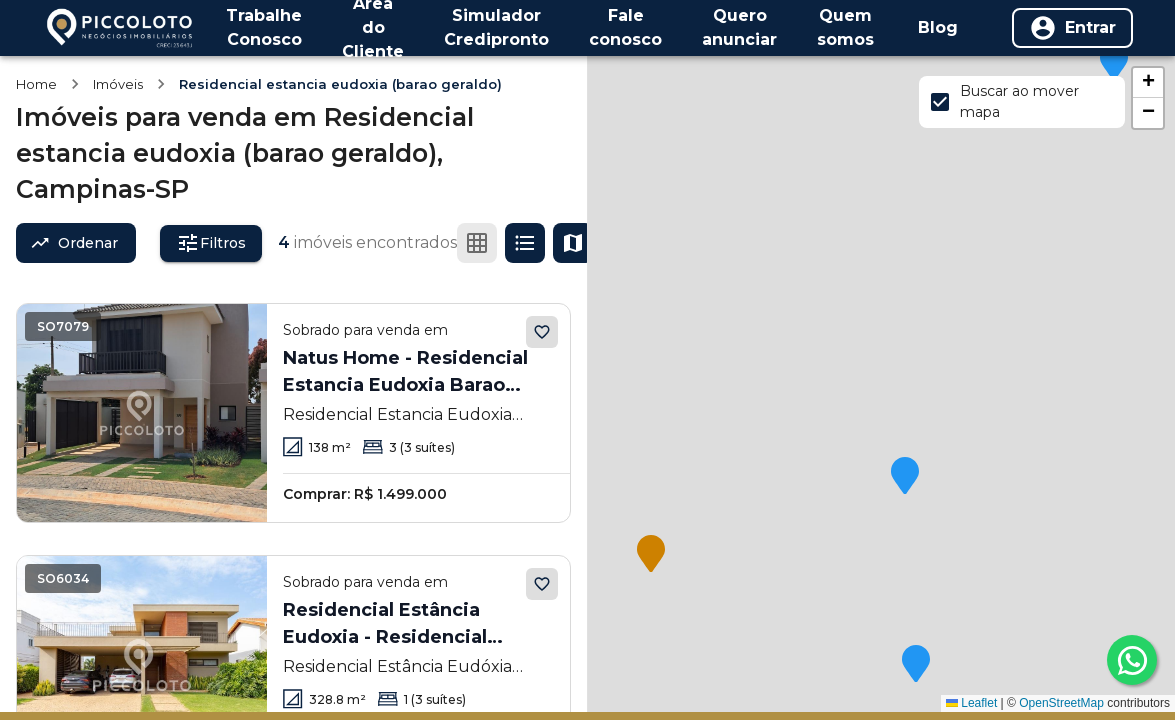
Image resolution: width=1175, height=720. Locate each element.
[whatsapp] (1132, 660)
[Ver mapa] (573, 243)
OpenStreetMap (1061, 703)
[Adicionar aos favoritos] (542, 332)
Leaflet (971, 703)
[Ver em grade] (477, 243)
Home (36, 84)
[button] (1114, 63)
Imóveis (118, 84)
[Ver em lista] (525, 243)
